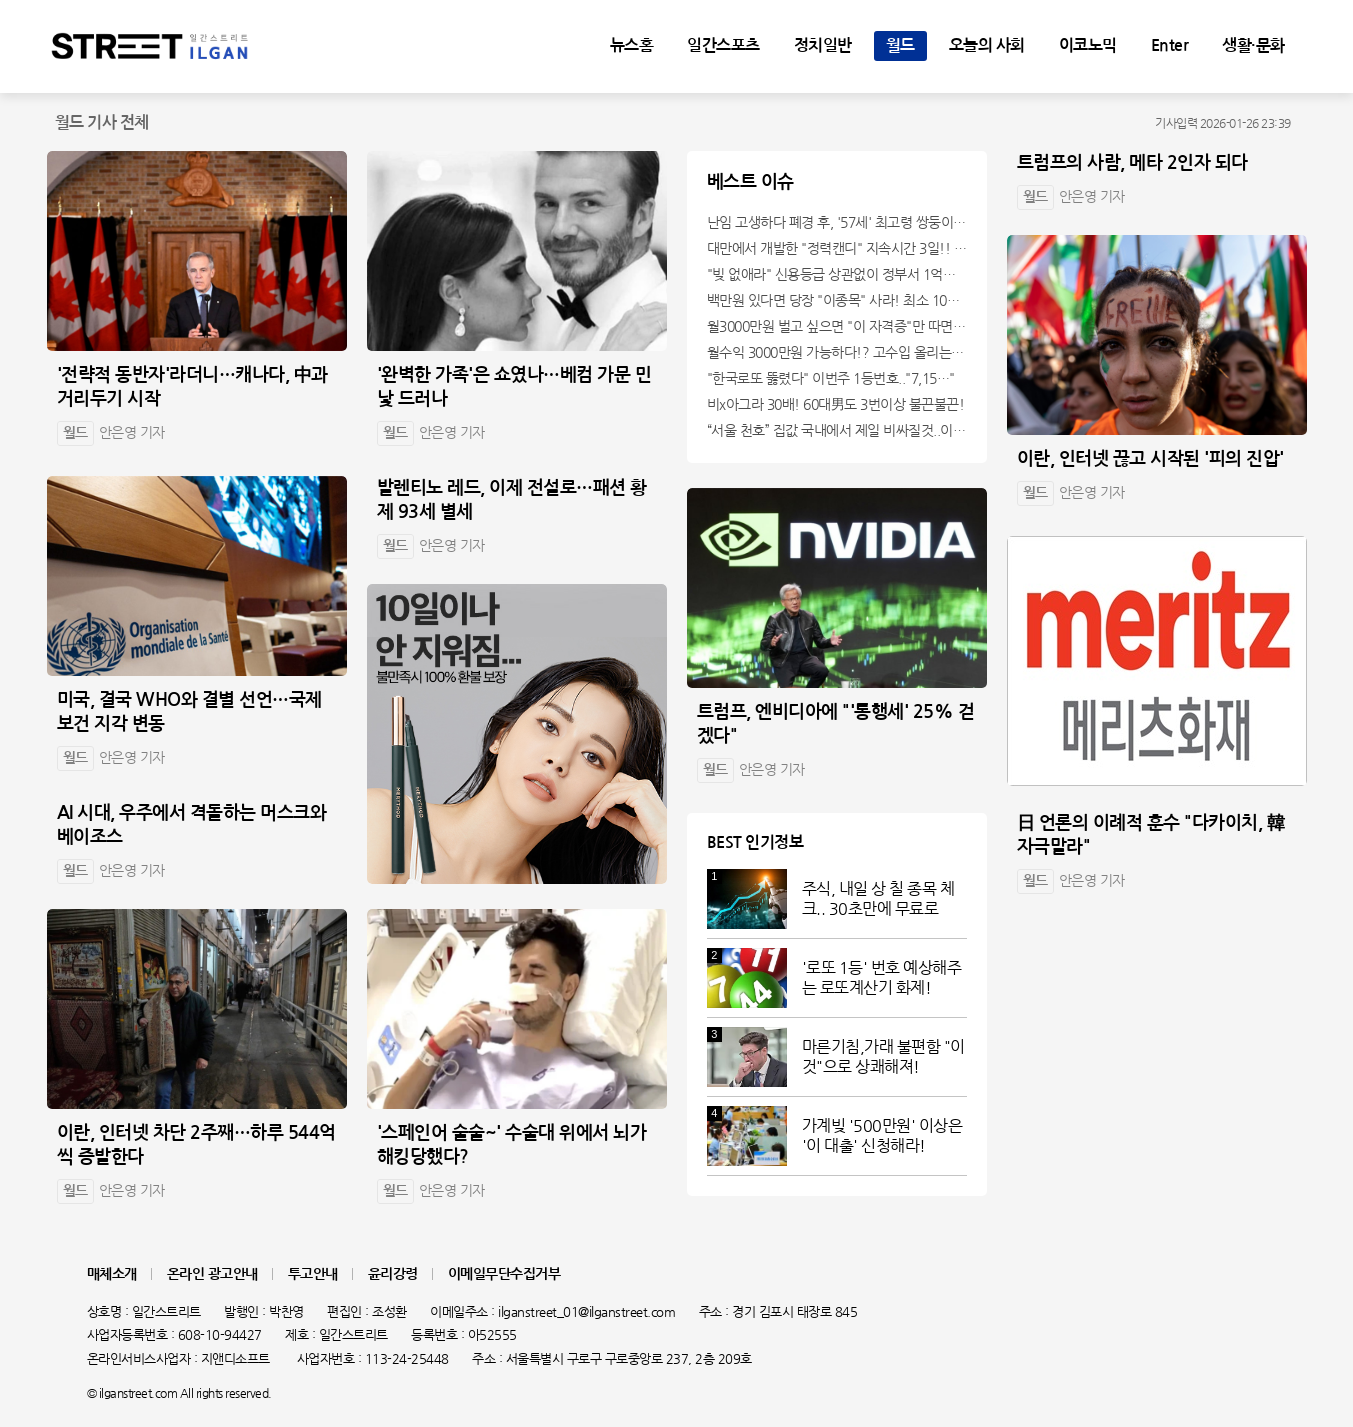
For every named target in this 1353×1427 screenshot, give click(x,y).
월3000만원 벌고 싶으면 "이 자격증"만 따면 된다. (837, 326)
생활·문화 (1253, 44)
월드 (900, 44)
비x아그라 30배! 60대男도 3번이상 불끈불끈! (836, 404)
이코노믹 (1088, 44)
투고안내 (313, 1274)
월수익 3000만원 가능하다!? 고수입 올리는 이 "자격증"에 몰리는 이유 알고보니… (837, 352)
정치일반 (823, 44)
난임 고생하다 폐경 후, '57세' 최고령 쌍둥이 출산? (837, 222)
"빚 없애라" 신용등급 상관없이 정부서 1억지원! (837, 274)
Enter (1170, 44)
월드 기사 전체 (102, 122)
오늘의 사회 (987, 44)
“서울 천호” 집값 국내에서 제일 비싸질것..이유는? (837, 430)
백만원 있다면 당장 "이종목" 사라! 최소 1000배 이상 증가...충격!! (837, 300)
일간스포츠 (723, 44)
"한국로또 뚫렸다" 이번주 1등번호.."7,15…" (831, 378)
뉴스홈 (632, 44)
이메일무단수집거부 (504, 1274)
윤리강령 (393, 1274)
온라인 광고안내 (212, 1274)
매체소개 (112, 1274)
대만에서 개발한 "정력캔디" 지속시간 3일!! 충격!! (837, 248)
